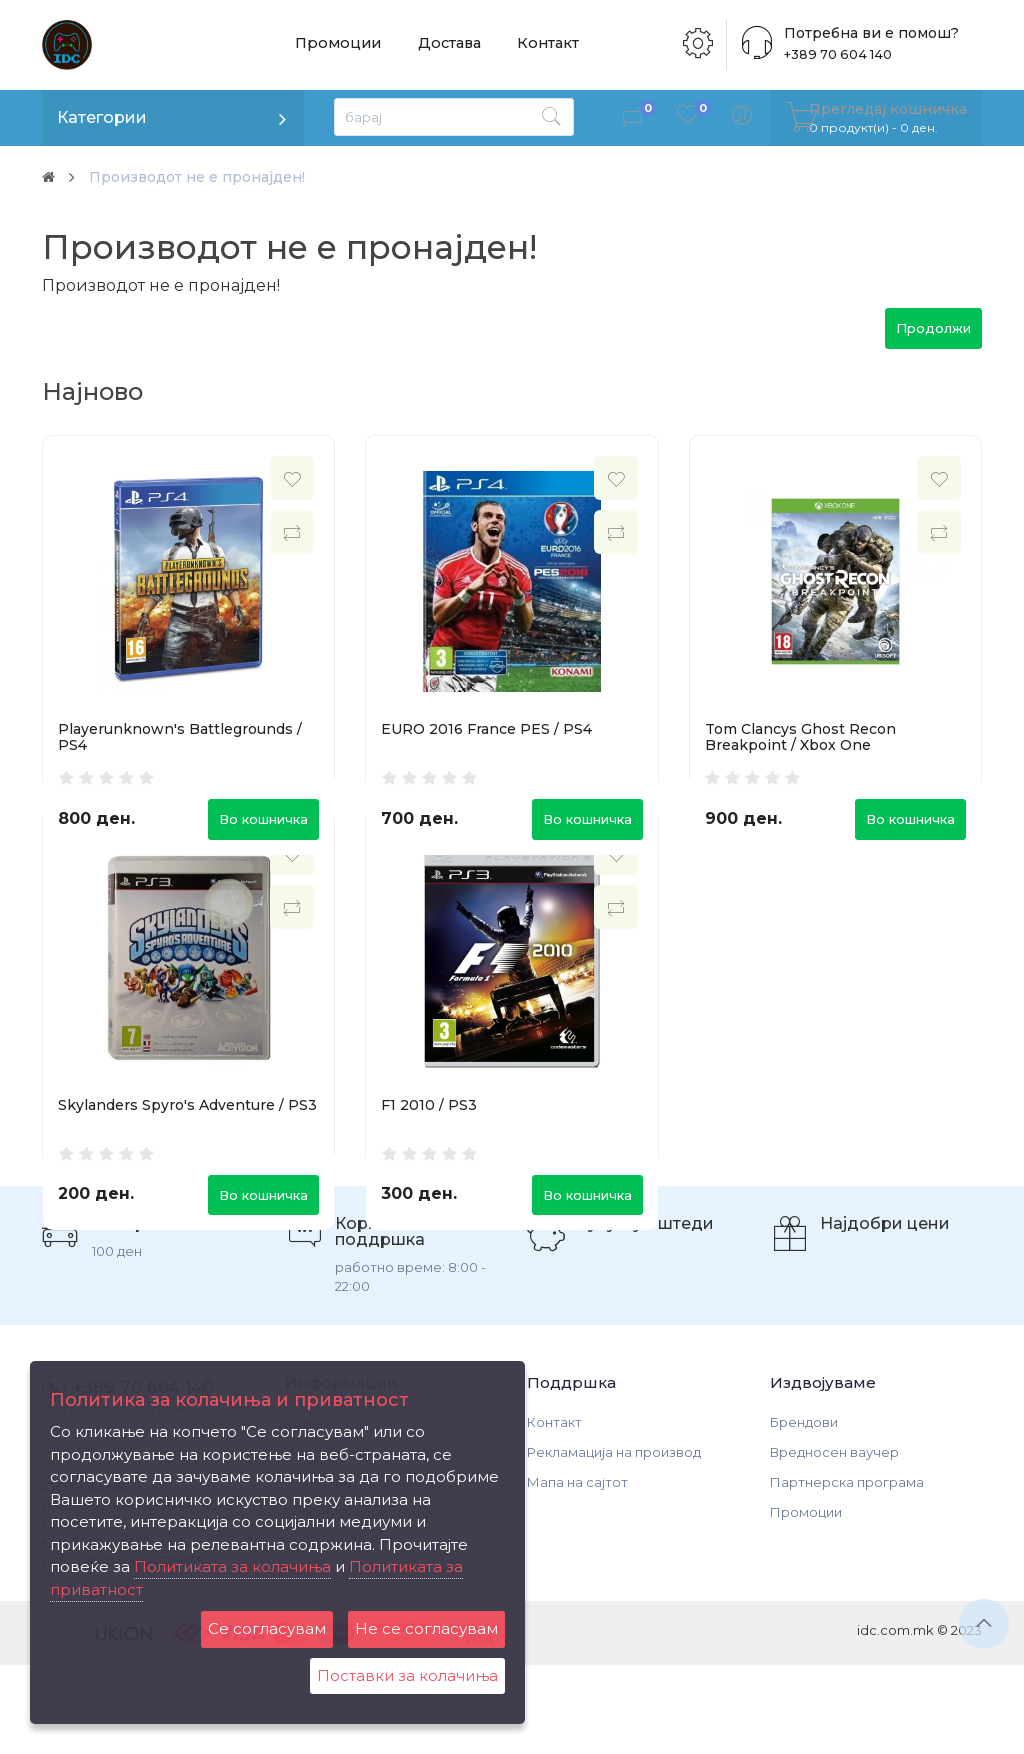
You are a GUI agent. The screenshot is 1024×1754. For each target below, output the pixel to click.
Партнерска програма (847, 1571)
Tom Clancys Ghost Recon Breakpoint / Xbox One (800, 736)
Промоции (338, 44)
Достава (448, 44)
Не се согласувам (426, 1628)
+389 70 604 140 (833, 54)
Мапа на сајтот (577, 1571)
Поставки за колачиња (407, 1675)
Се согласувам (267, 1628)
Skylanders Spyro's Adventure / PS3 (187, 1149)
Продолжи (933, 328)
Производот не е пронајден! (212, 176)
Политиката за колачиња (232, 1566)
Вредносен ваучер (834, 1541)
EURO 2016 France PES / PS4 (486, 729)
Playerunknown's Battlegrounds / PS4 (180, 736)
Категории (102, 117)
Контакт (547, 44)
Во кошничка (263, 819)
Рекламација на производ (614, 1541)
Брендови (804, 1511)
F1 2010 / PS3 (429, 1149)
